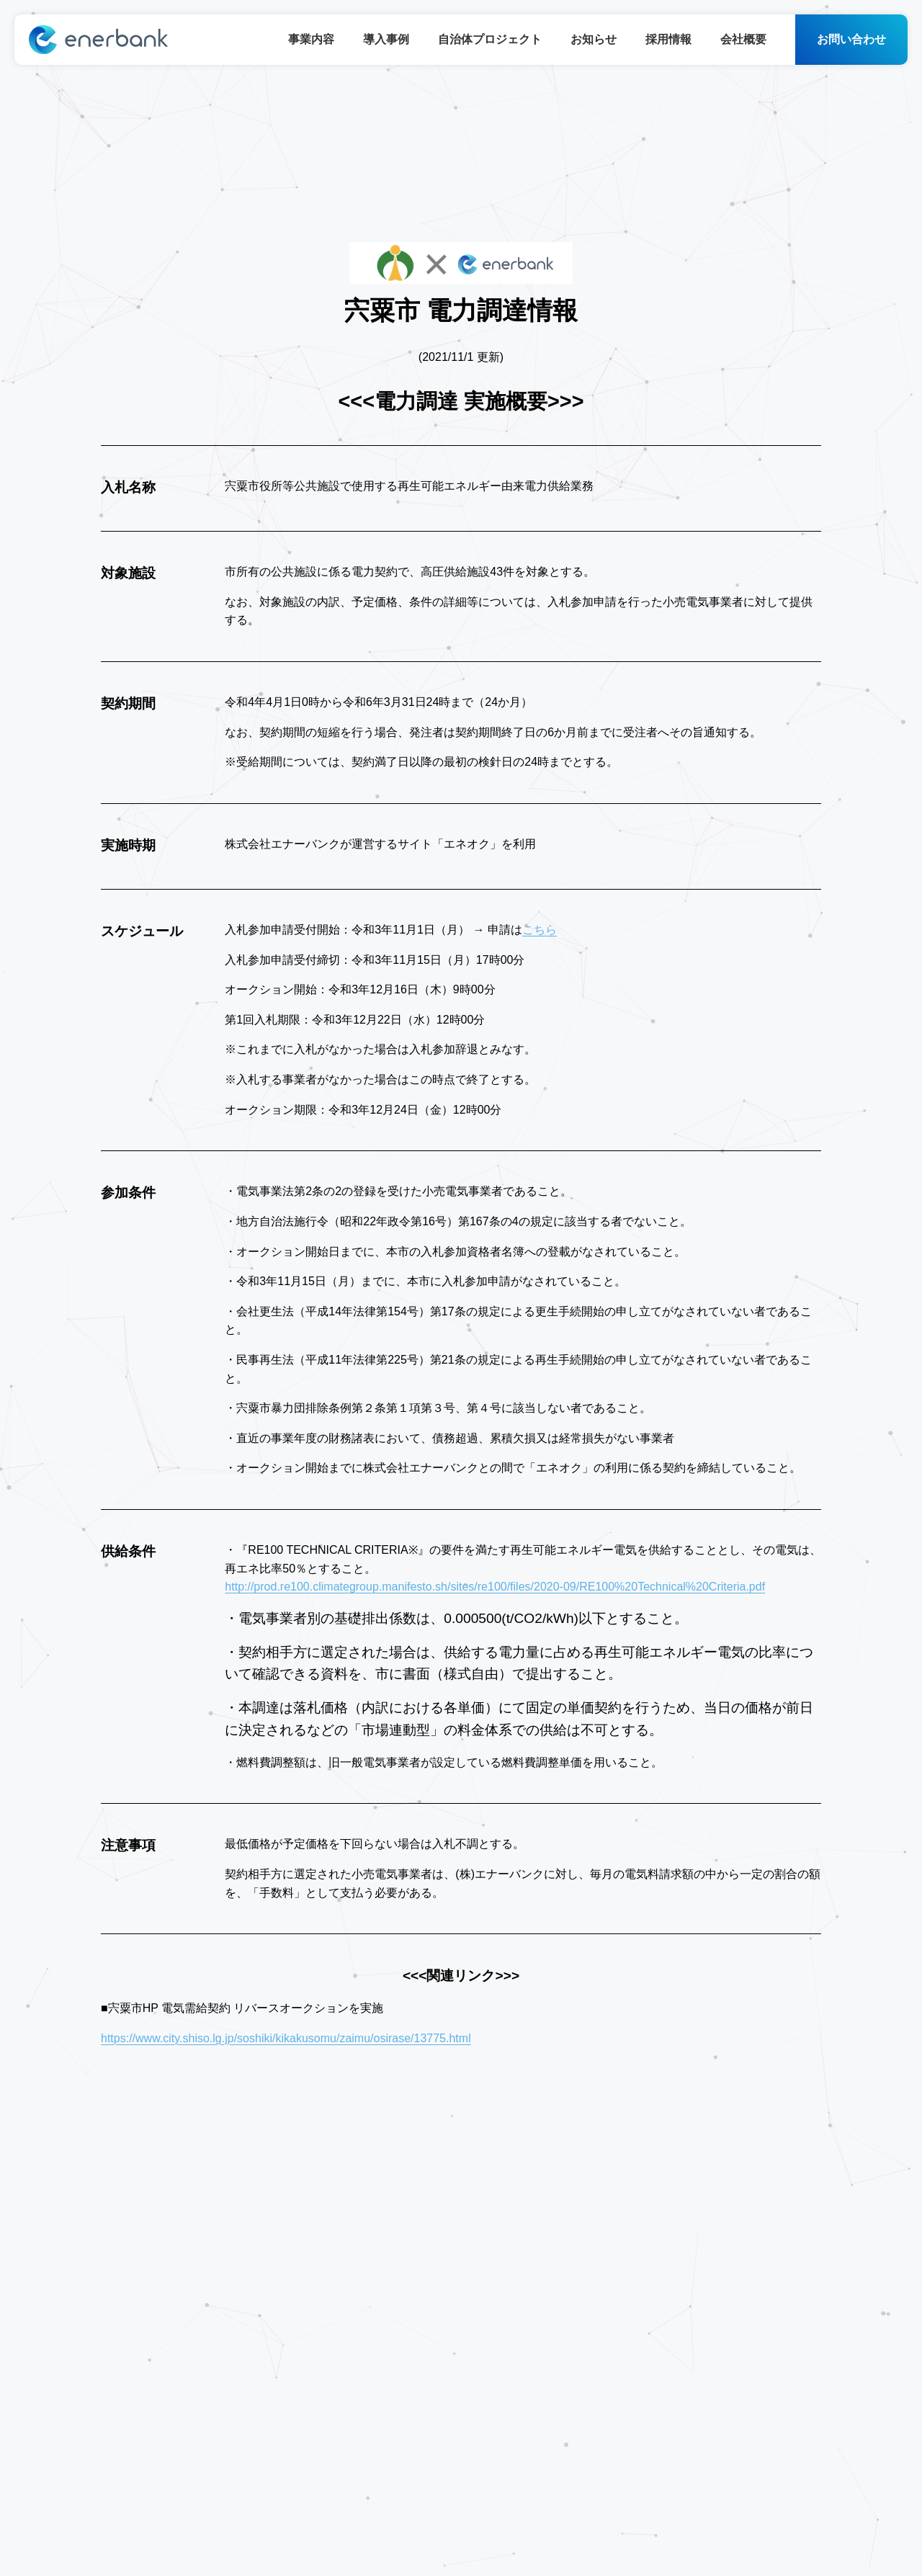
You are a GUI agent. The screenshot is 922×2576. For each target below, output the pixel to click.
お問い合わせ (851, 39)
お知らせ (593, 39)
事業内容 (311, 39)
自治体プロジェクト (490, 39)
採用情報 (668, 39)
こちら (539, 929)
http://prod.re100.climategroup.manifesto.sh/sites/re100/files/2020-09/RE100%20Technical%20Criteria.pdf (495, 1586)
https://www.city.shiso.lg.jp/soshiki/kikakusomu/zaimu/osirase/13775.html (286, 2038)
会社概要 (743, 39)
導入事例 (386, 39)
